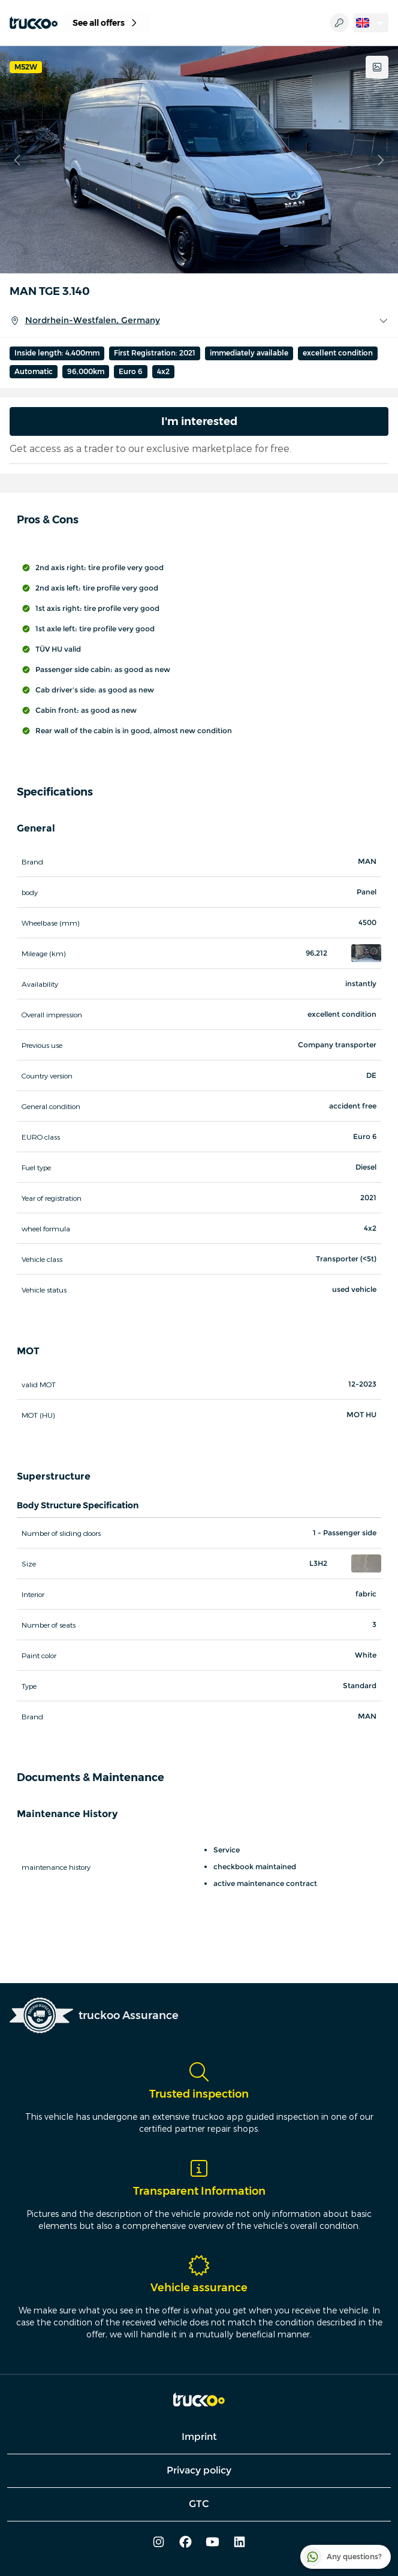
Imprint (199, 2436)
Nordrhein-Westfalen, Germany (199, 320)
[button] (366, 953)
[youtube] (212, 2542)
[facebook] (185, 2542)
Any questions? (342, 2556)
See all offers (106, 23)
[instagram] (158, 2542)
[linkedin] (239, 2542)
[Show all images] (377, 67)
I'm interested (199, 421)
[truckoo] (34, 22)
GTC (199, 2503)
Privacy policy (199, 2470)
